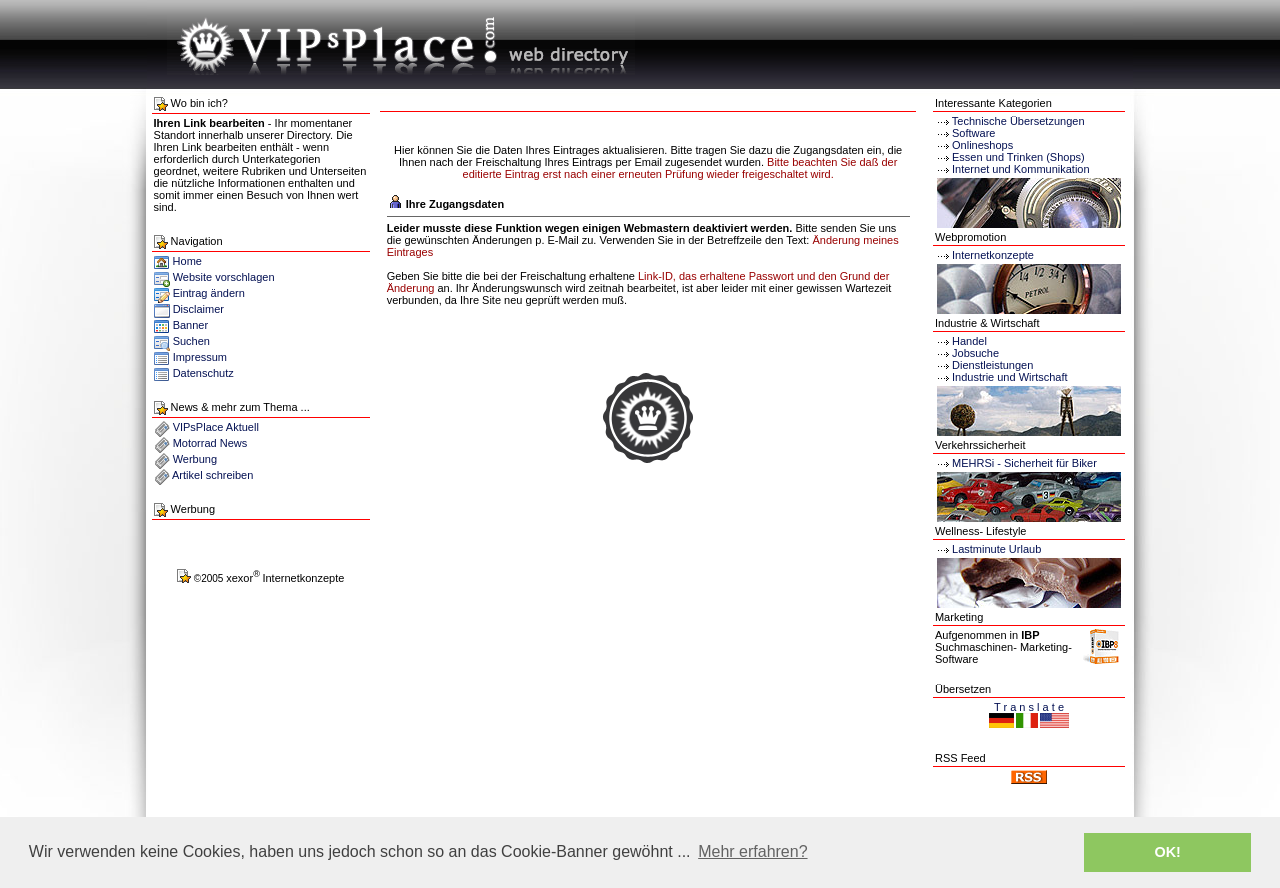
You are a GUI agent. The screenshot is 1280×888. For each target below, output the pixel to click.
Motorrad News (210, 443)
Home (178, 261)
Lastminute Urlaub (988, 549)
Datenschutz (203, 373)
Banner (190, 325)
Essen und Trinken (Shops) (1018, 157)
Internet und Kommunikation (1021, 169)
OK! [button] (1167, 852)
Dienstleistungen (984, 365)
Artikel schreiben (212, 475)
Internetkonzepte (993, 255)
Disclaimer (198, 309)
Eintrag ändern (209, 293)
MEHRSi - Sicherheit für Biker (1016, 463)
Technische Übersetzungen (1018, 121)
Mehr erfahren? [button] (752, 851)
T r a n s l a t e (1029, 707)
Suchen (191, 341)
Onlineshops (982, 145)
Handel (961, 341)
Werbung (195, 459)
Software (973, 133)
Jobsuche (967, 353)
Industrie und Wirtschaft (1001, 377)
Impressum (200, 357)
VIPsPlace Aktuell (216, 427)
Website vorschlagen (224, 277)
